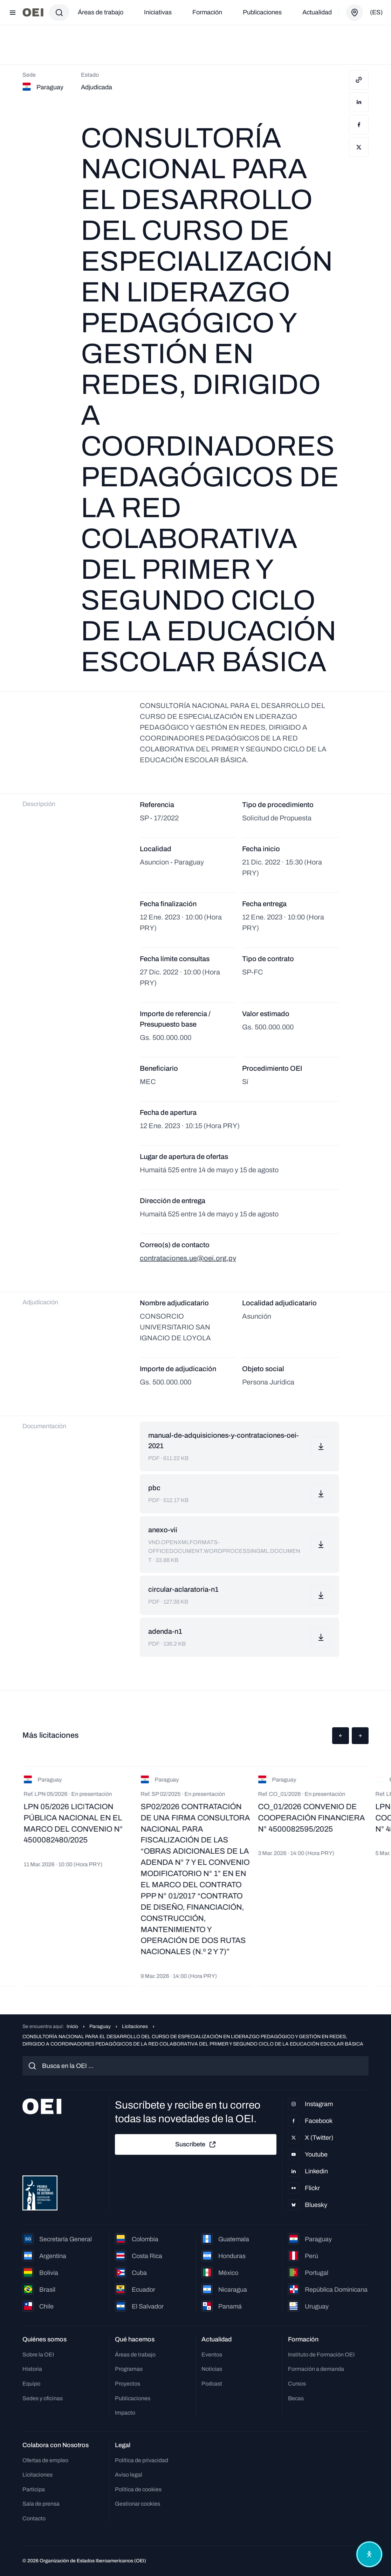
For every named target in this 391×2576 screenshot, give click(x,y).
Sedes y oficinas (42, 2398)
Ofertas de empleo (45, 2460)
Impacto (125, 2413)
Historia (32, 2369)
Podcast (211, 2384)
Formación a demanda (316, 2369)
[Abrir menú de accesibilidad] (369, 2554)
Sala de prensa (41, 2504)
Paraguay (100, 2026)
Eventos (211, 2355)
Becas (296, 2398)
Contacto (34, 2518)
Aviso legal (128, 2475)
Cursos (297, 2384)
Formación (207, 12)
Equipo (31, 2384)
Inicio (72, 2026)
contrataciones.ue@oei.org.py (188, 1258)
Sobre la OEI (38, 2355)
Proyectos (127, 2384)
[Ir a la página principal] (32, 12)
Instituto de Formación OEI (321, 2355)
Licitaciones (135, 2026)
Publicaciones (262, 12)
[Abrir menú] (12, 12)
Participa (33, 2489)
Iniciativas (158, 12)
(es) (376, 12)
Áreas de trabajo (100, 12)
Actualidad (317, 12)
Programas (129, 2369)
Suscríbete (196, 2144)
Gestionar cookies (137, 2504)
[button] (340, 1735)
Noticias (211, 2369)
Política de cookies (138, 2489)
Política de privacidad (141, 2460)
